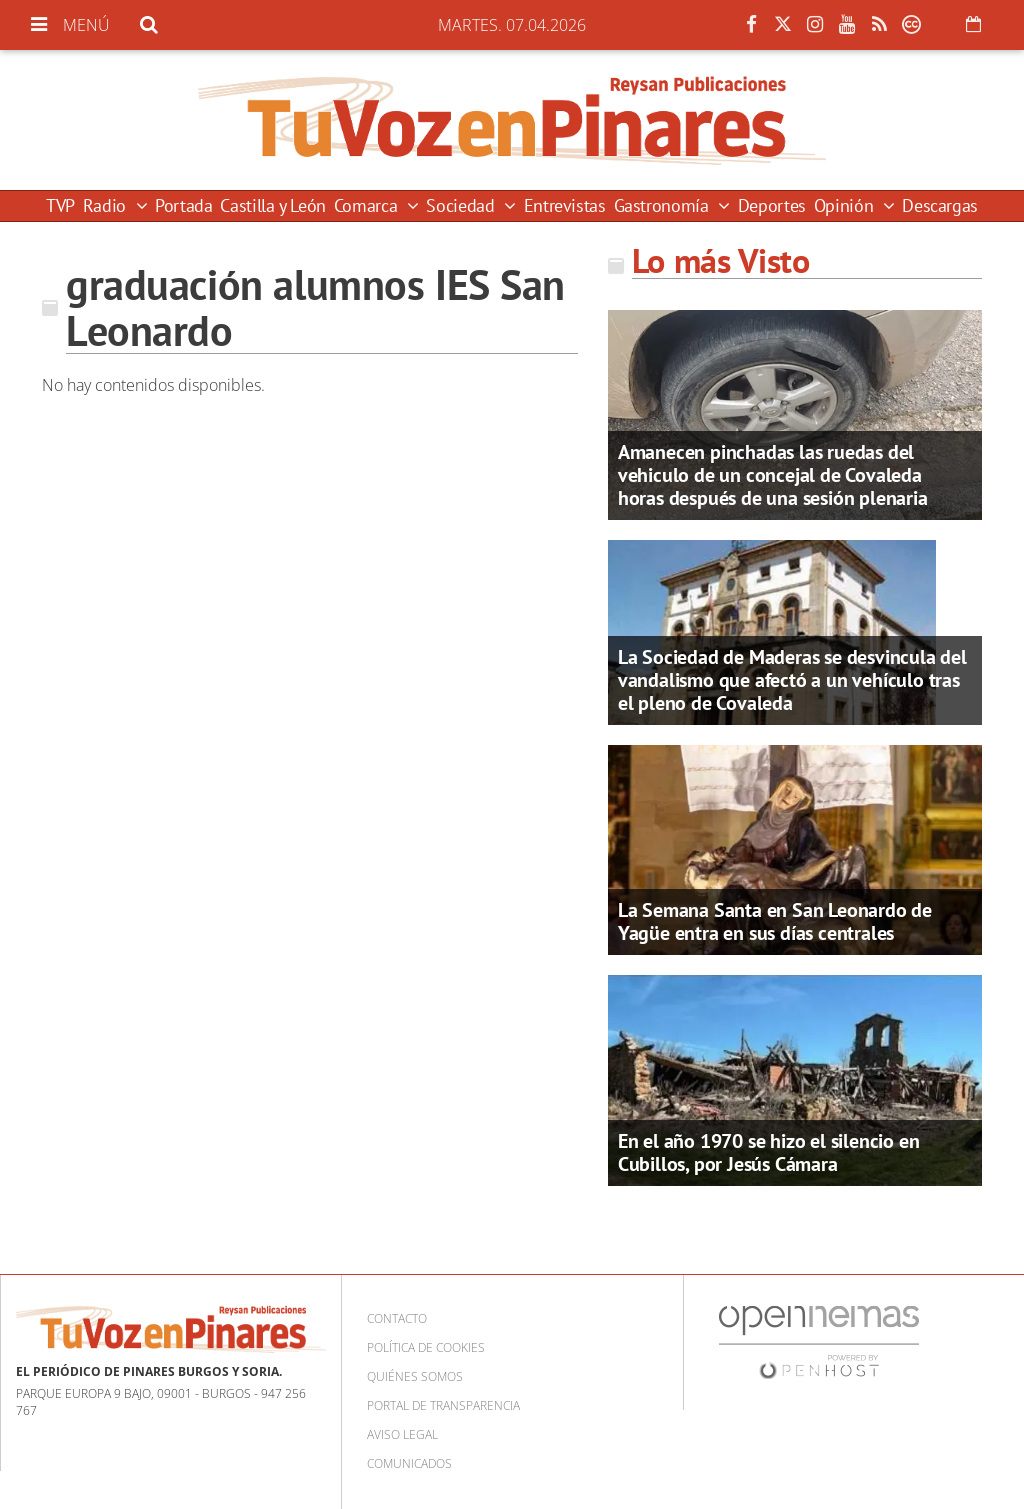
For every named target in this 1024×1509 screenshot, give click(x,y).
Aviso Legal (402, 1434)
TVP (60, 205)
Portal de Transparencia (443, 1405)
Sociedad (462, 205)
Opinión (846, 205)
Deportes (772, 205)
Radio (107, 205)
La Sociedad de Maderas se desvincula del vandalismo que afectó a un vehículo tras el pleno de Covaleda (792, 680)
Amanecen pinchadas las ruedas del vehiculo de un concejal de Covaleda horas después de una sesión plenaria (773, 475)
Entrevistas (565, 205)
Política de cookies (426, 1347)
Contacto (397, 1318)
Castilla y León (273, 205)
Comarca (368, 205)
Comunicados (409, 1463)
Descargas (940, 205)
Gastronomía (664, 205)
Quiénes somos (415, 1376)
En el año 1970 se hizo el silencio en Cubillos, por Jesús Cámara (769, 1152)
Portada (183, 205)
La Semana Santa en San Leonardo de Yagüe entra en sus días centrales (775, 921)
